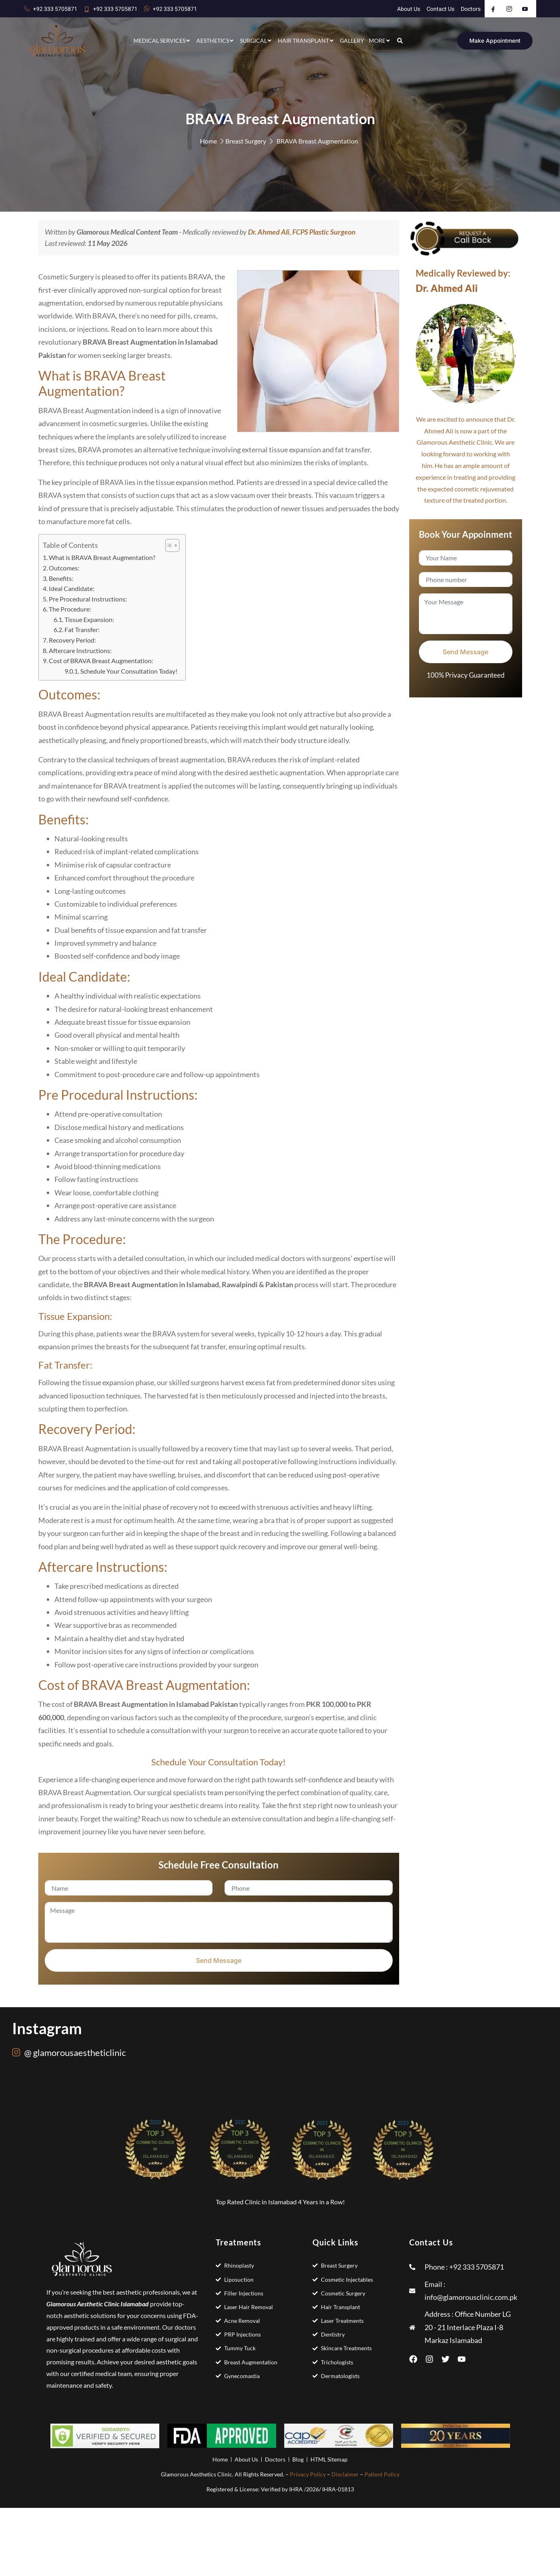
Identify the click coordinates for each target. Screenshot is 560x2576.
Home (208, 141)
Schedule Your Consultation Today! (128, 671)
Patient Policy (382, 2474)
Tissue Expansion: (90, 619)
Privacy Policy (308, 2474)
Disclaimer (345, 2474)
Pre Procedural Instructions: (88, 599)
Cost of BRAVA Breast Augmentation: (101, 660)
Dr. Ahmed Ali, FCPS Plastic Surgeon (302, 231)
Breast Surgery (245, 141)
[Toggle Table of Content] (168, 545)
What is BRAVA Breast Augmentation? (102, 557)
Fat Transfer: (83, 629)
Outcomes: (64, 568)
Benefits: (61, 578)
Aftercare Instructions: (80, 650)
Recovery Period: (72, 640)
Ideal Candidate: (71, 588)
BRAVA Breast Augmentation (317, 141)
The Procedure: (70, 609)
